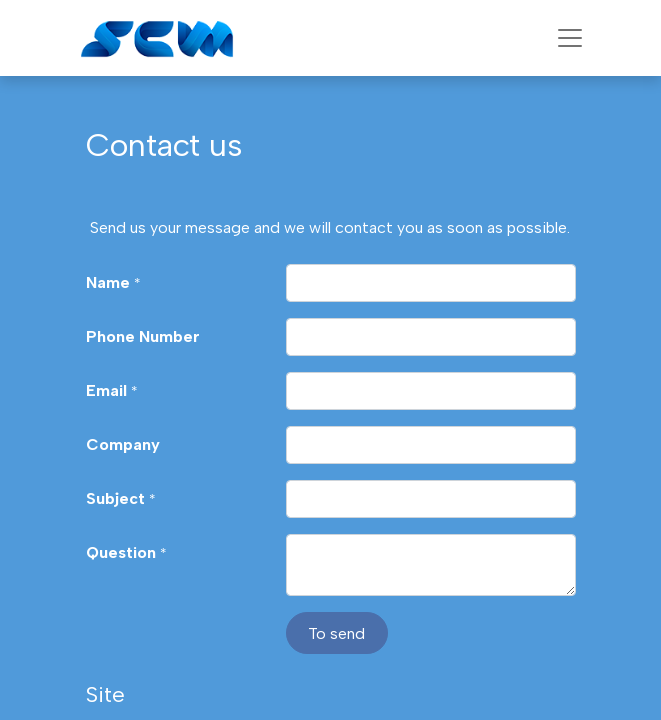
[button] (337, 633)
